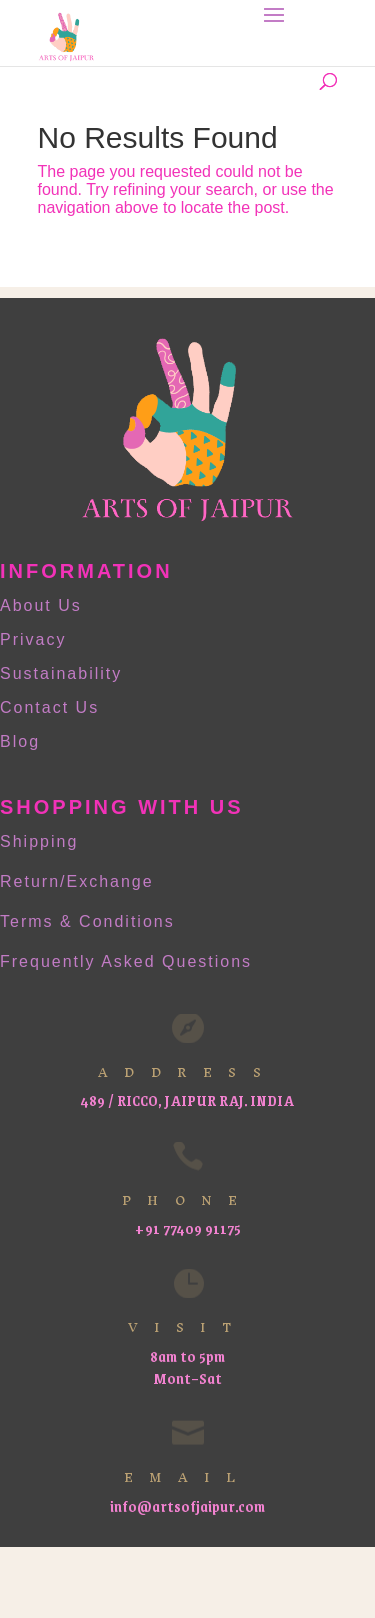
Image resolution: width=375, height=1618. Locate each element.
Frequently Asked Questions (126, 961)
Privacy (33, 639)
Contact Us (49, 707)
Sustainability (61, 673)
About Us (41, 605)
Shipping (39, 841)
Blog (20, 741)
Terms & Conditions (87, 921)
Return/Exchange (77, 881)
